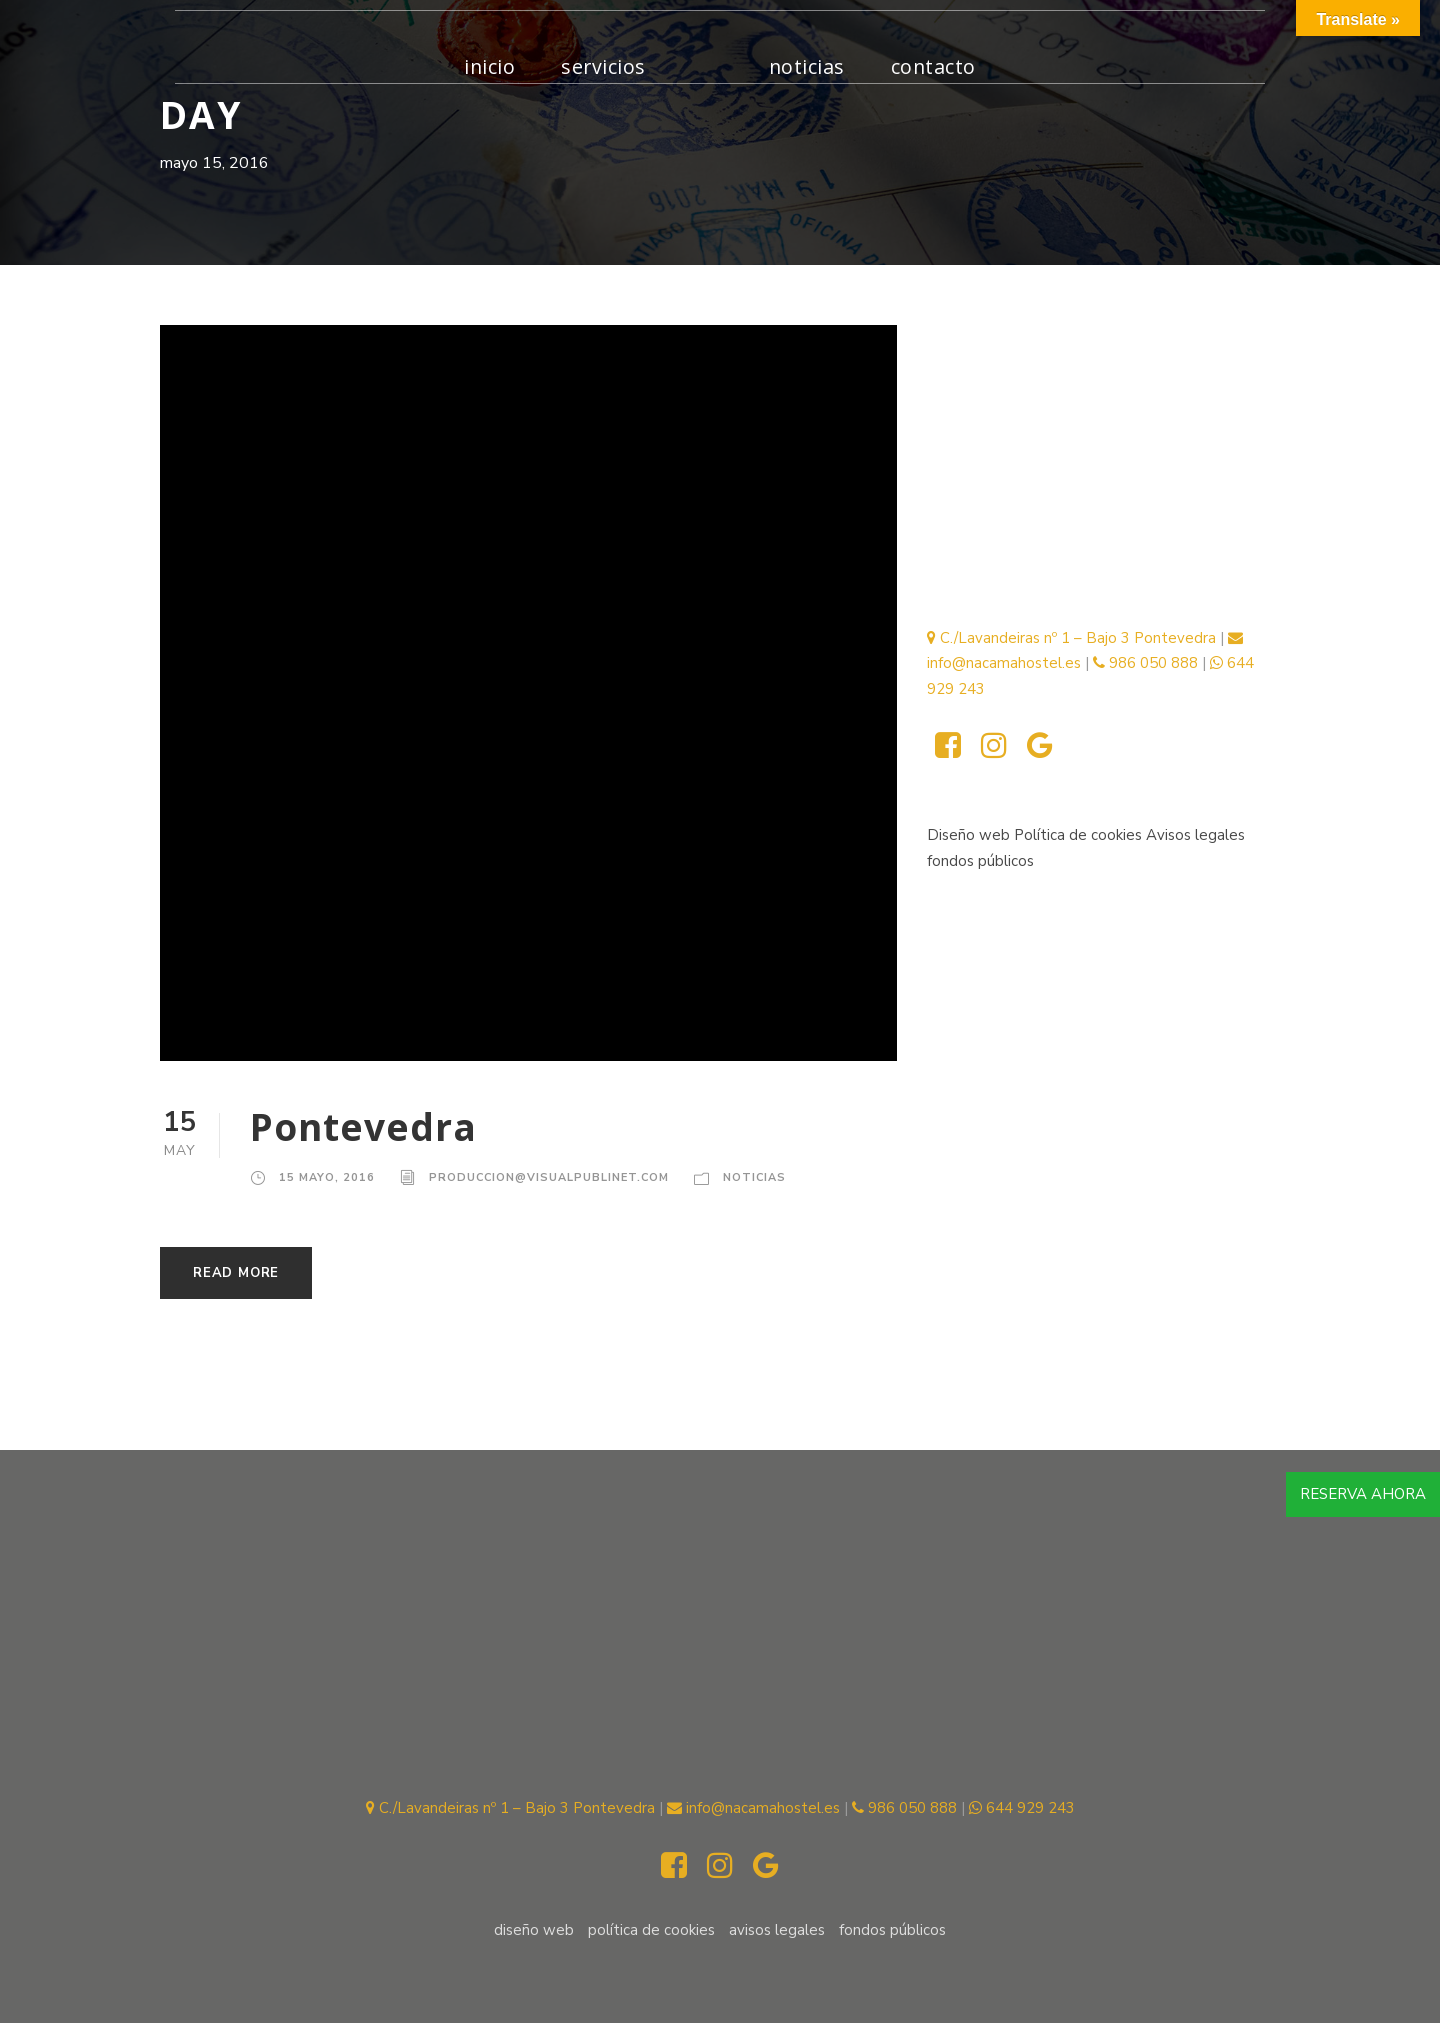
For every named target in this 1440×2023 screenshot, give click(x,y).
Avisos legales (1195, 835)
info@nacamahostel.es (753, 1808)
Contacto (933, 66)
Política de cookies (1080, 835)
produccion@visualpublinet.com (549, 1177)
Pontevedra (363, 1126)
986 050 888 (1145, 663)
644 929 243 (1022, 1808)
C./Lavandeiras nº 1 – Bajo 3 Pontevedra (1071, 638)
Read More (236, 1273)
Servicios (603, 66)
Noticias (807, 66)
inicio (489, 66)
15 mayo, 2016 (327, 1177)
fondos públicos (980, 861)
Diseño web (968, 835)
